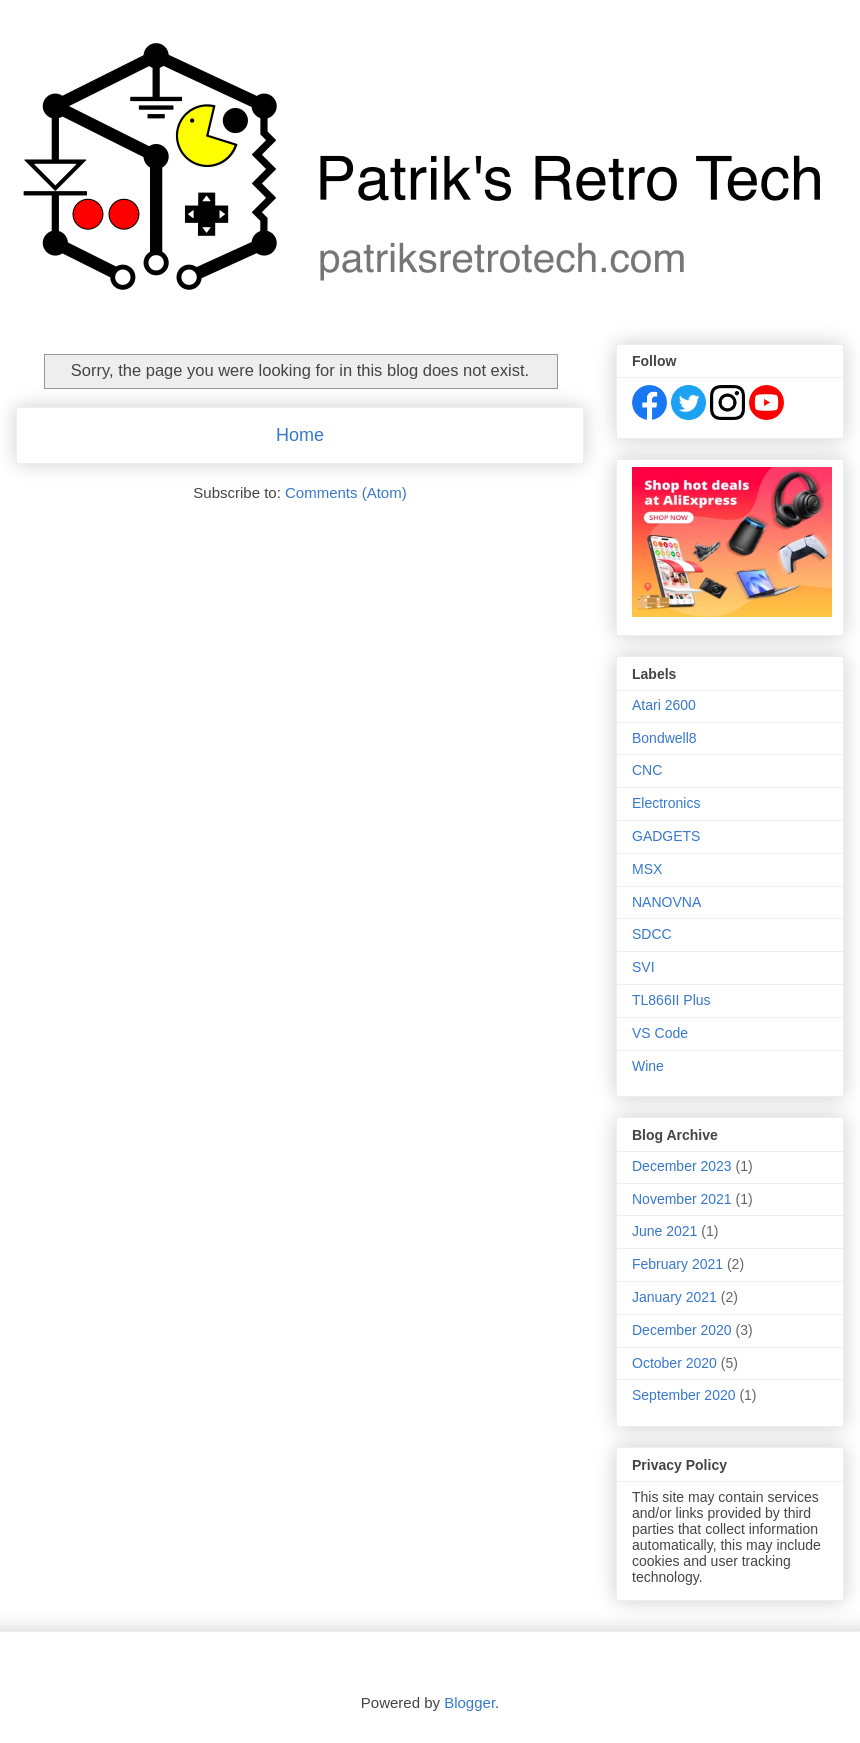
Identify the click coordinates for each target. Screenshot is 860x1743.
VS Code (660, 1033)
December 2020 (682, 1330)
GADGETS (666, 836)
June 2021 (664, 1231)
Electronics (666, 803)
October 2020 (674, 1363)
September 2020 (684, 1395)
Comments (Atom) (346, 492)
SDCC (652, 934)
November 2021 (682, 1199)
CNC (647, 770)
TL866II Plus (671, 1000)
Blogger (469, 1702)
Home (300, 435)
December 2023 (682, 1166)
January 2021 (674, 1297)
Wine (648, 1066)
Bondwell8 (664, 738)
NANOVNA (666, 902)
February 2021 (677, 1264)
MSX (647, 869)
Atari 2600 (664, 705)
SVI (643, 967)
